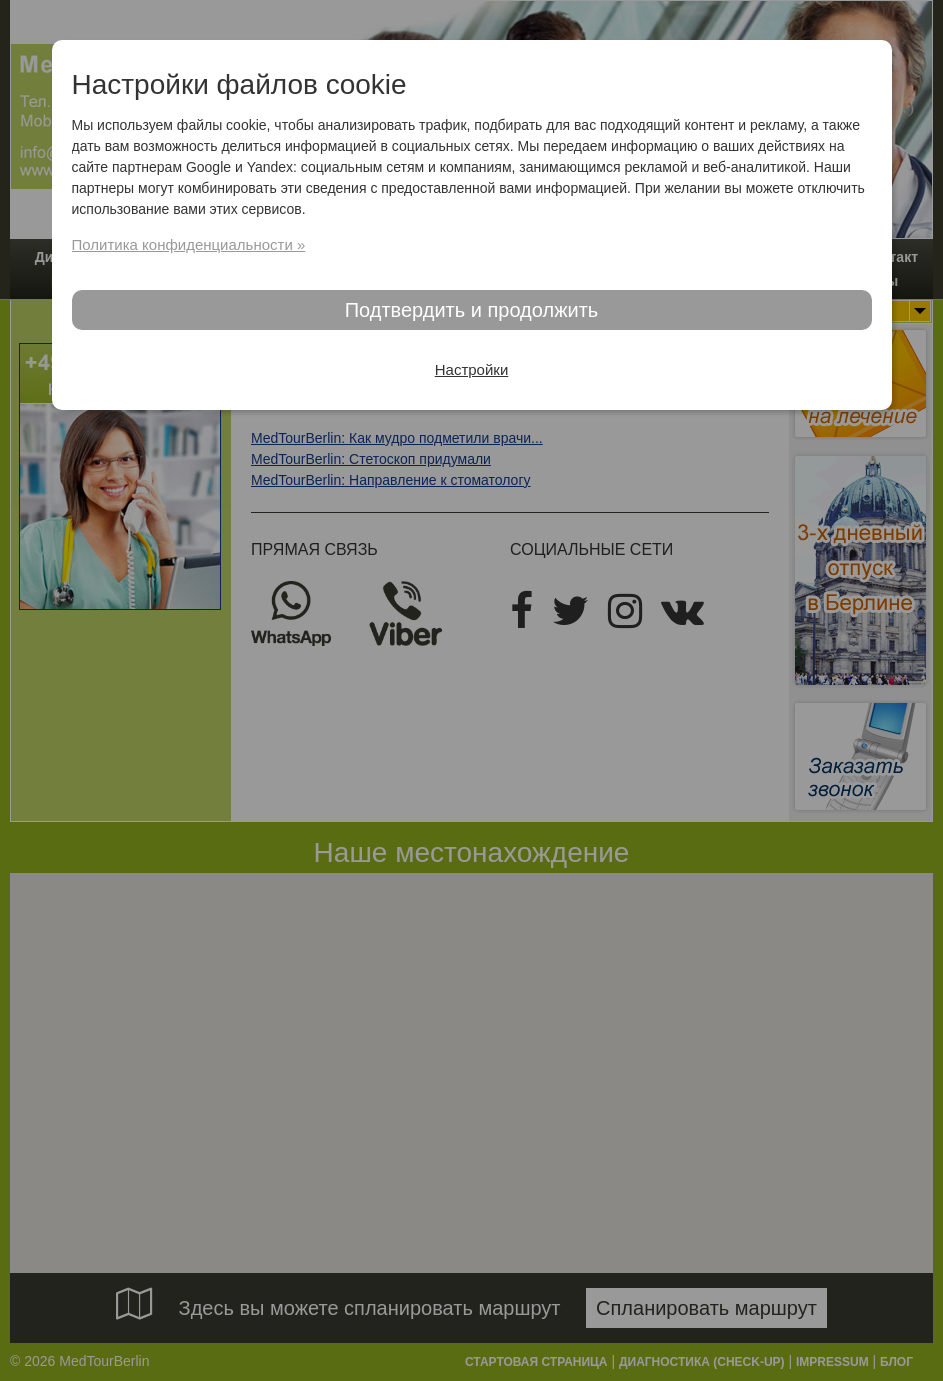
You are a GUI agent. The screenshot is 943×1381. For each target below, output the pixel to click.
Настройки (472, 369)
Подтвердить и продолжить (472, 310)
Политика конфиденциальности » (189, 244)
